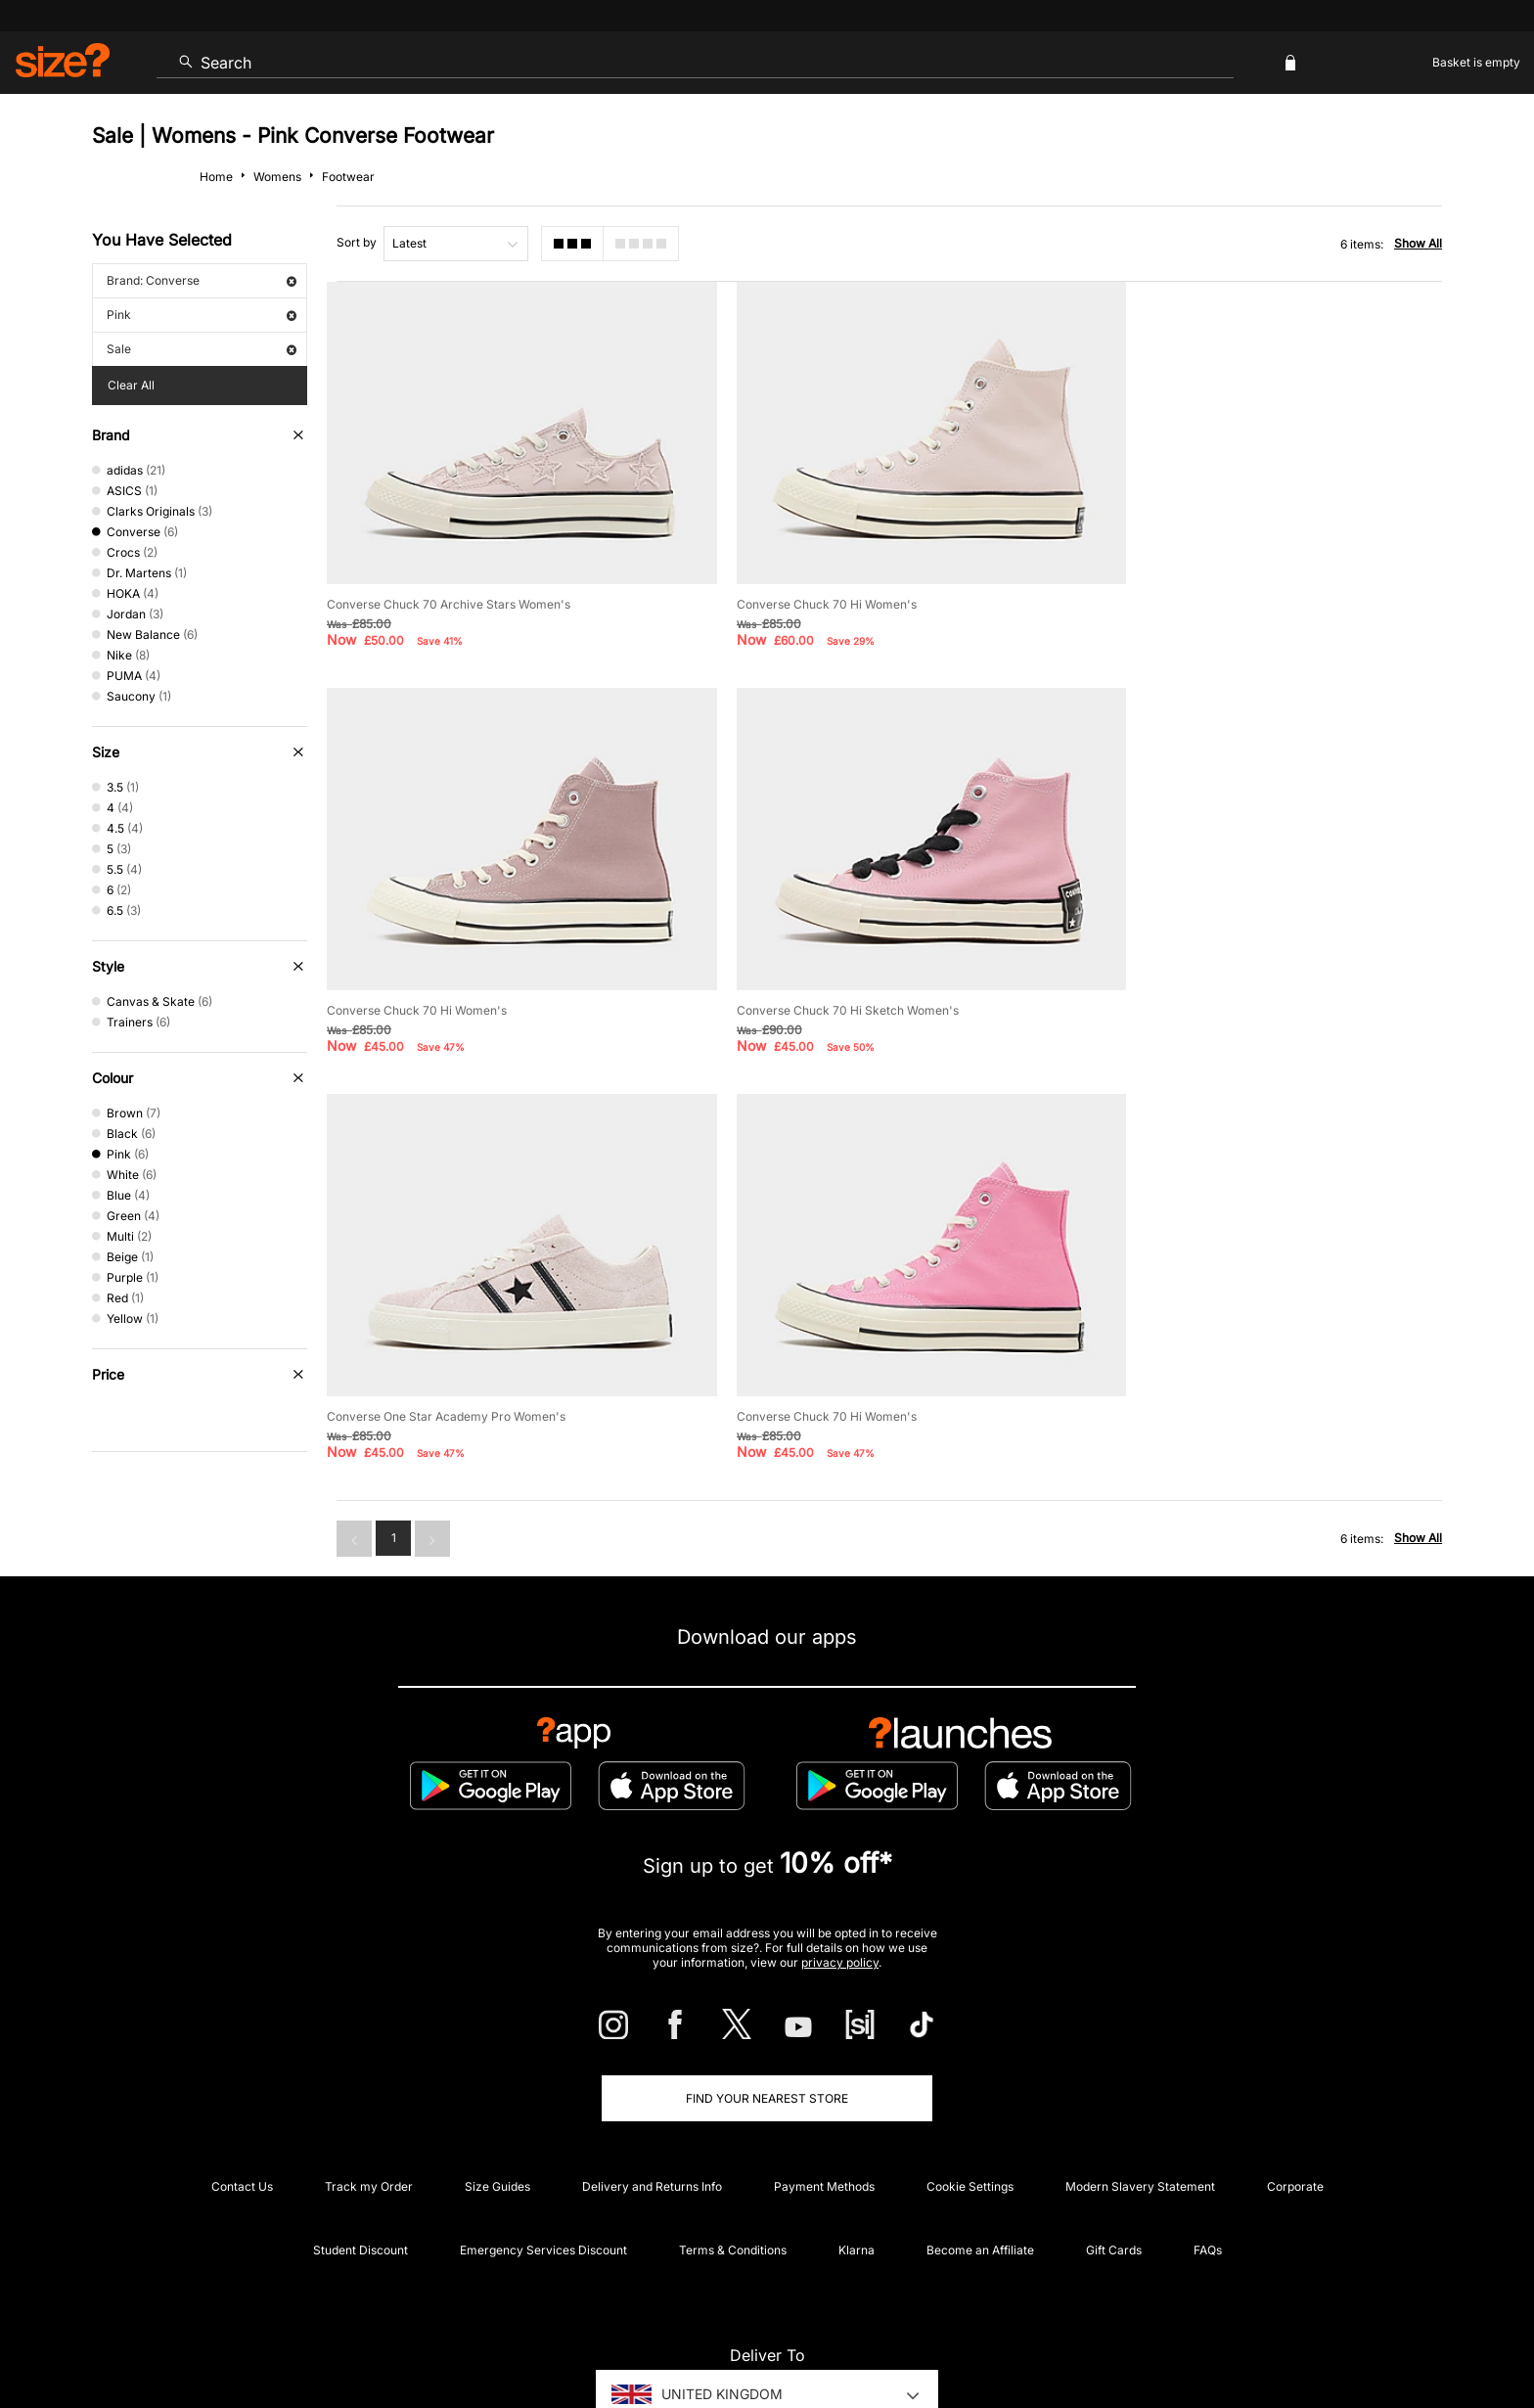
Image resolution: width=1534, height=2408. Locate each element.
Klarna (856, 2145)
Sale (201, 348)
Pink (201, 314)
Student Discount (360, 2145)
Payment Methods (824, 2081)
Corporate (1295, 2081)
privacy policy (840, 1857)
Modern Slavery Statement (1140, 2081)
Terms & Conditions (733, 2145)
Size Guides (497, 2081)
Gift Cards (1114, 2145)
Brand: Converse (201, 280)
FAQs (1208, 2145)
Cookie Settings (970, 2081)
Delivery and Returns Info (652, 2081)
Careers (1289, 2336)
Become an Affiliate (980, 2145)
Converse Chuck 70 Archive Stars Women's (448, 587)
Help (1078, 2336)
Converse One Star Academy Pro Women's (833, 977)
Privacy (1420, 2336)
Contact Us (242, 2081)
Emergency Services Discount (543, 2145)
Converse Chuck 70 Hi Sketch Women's (438, 977)
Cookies (1236, 2336)
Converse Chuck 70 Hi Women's (804, 587)
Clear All (131, 385)
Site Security (1355, 2336)
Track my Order (369, 2081)
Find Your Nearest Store (767, 1993)
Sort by (357, 242)
